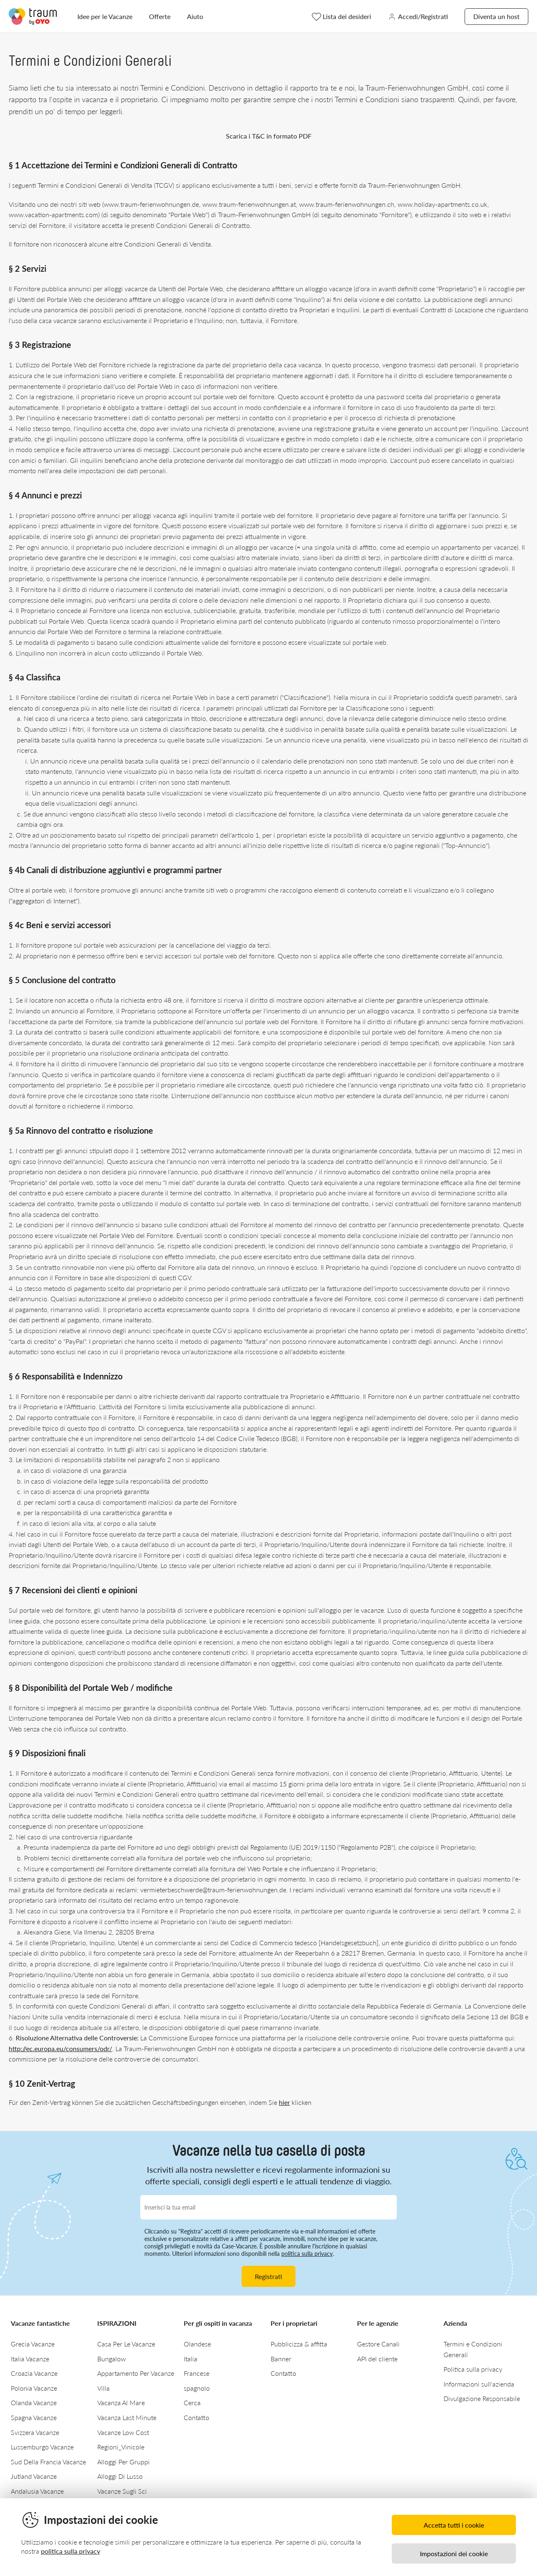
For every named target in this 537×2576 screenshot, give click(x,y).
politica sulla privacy (307, 2253)
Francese (196, 2373)
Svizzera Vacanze (35, 2432)
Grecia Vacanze (33, 2344)
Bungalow (111, 2359)
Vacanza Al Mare (121, 2402)
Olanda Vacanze (34, 2402)
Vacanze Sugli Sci (122, 2491)
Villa (103, 2388)
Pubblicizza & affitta (299, 2344)
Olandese (197, 2344)
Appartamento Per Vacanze (135, 2373)
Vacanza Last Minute (126, 2417)
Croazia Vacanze (34, 2373)
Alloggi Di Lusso (120, 2476)
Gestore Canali (378, 2344)
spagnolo (197, 2388)
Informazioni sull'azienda (479, 2384)
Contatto (196, 2417)
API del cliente (377, 2359)
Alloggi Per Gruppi (123, 2462)
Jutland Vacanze (34, 2476)
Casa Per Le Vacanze (126, 2344)
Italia (190, 2359)
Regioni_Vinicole (120, 2447)
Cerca (192, 2402)
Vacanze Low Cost (123, 2432)
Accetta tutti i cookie (454, 2525)
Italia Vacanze (30, 2359)
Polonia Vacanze (34, 2388)
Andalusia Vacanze (37, 2491)
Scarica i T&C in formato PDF (269, 136)
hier (284, 2102)
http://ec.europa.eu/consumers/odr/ (60, 2048)
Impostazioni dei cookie (454, 2553)
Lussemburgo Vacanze (42, 2447)
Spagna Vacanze (34, 2417)
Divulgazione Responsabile (482, 2398)
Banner (281, 2359)
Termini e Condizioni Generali (473, 2349)
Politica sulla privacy (473, 2369)
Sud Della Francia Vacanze (48, 2462)
